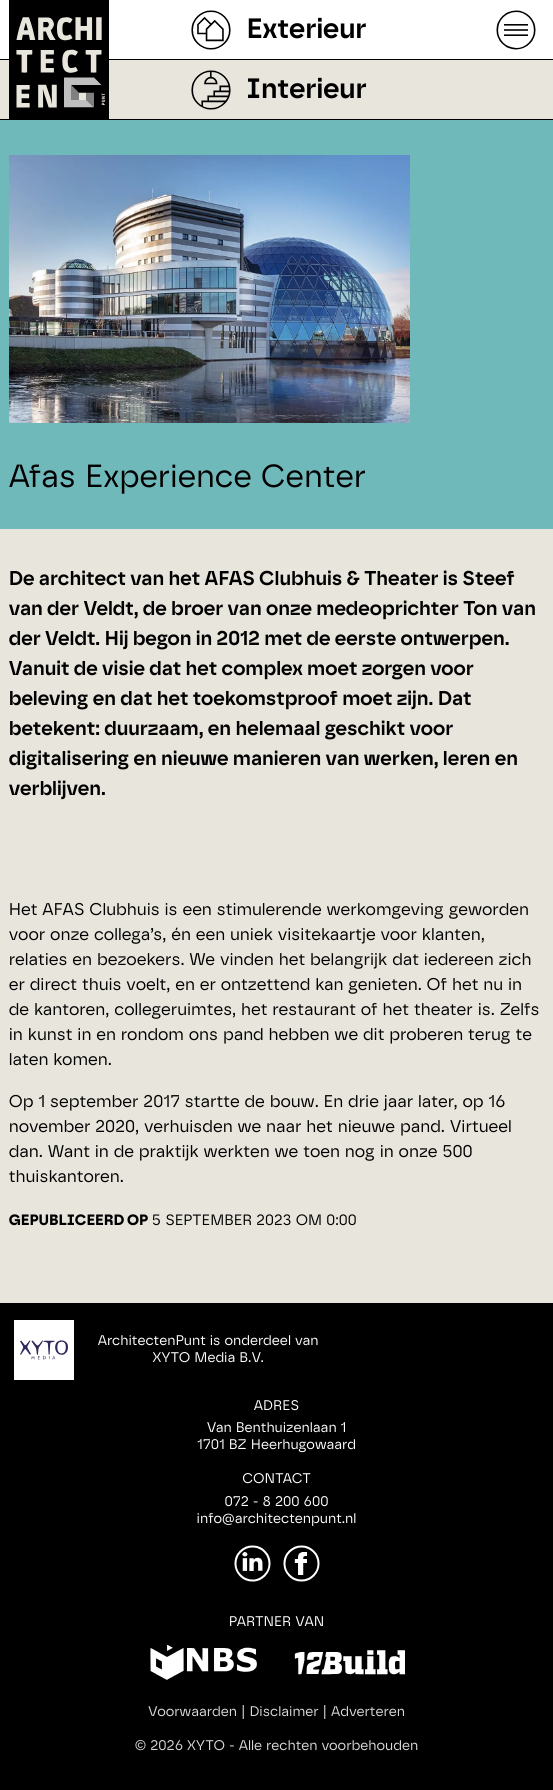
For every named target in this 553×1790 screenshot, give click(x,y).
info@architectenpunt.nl (277, 1519)
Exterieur (306, 30)
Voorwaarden (192, 1712)
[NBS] (203, 1666)
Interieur (306, 90)
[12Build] (349, 1666)
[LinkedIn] (252, 1563)
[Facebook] (301, 1563)
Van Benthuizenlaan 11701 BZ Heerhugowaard (276, 1436)
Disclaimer (283, 1712)
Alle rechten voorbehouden (329, 1746)
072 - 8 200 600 (276, 1502)
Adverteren (368, 1712)
